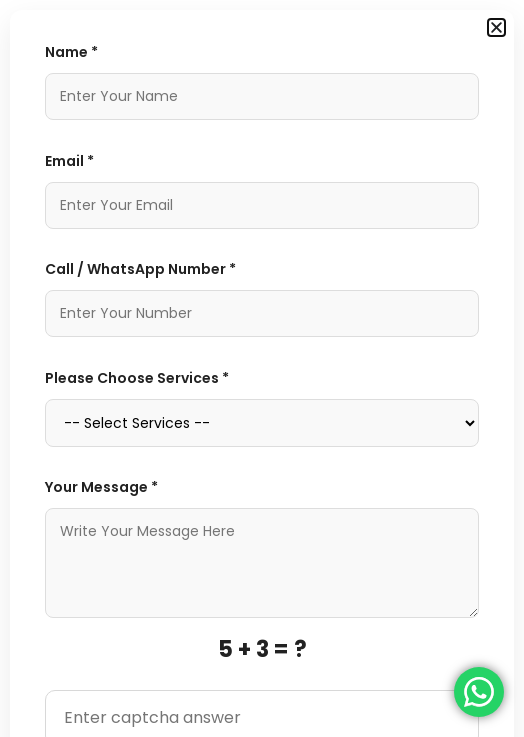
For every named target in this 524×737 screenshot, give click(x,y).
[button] (496, 27)
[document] (262, 368)
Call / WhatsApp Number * (140, 269)
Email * (69, 161)
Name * (71, 52)
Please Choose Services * (137, 378)
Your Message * (101, 487)
